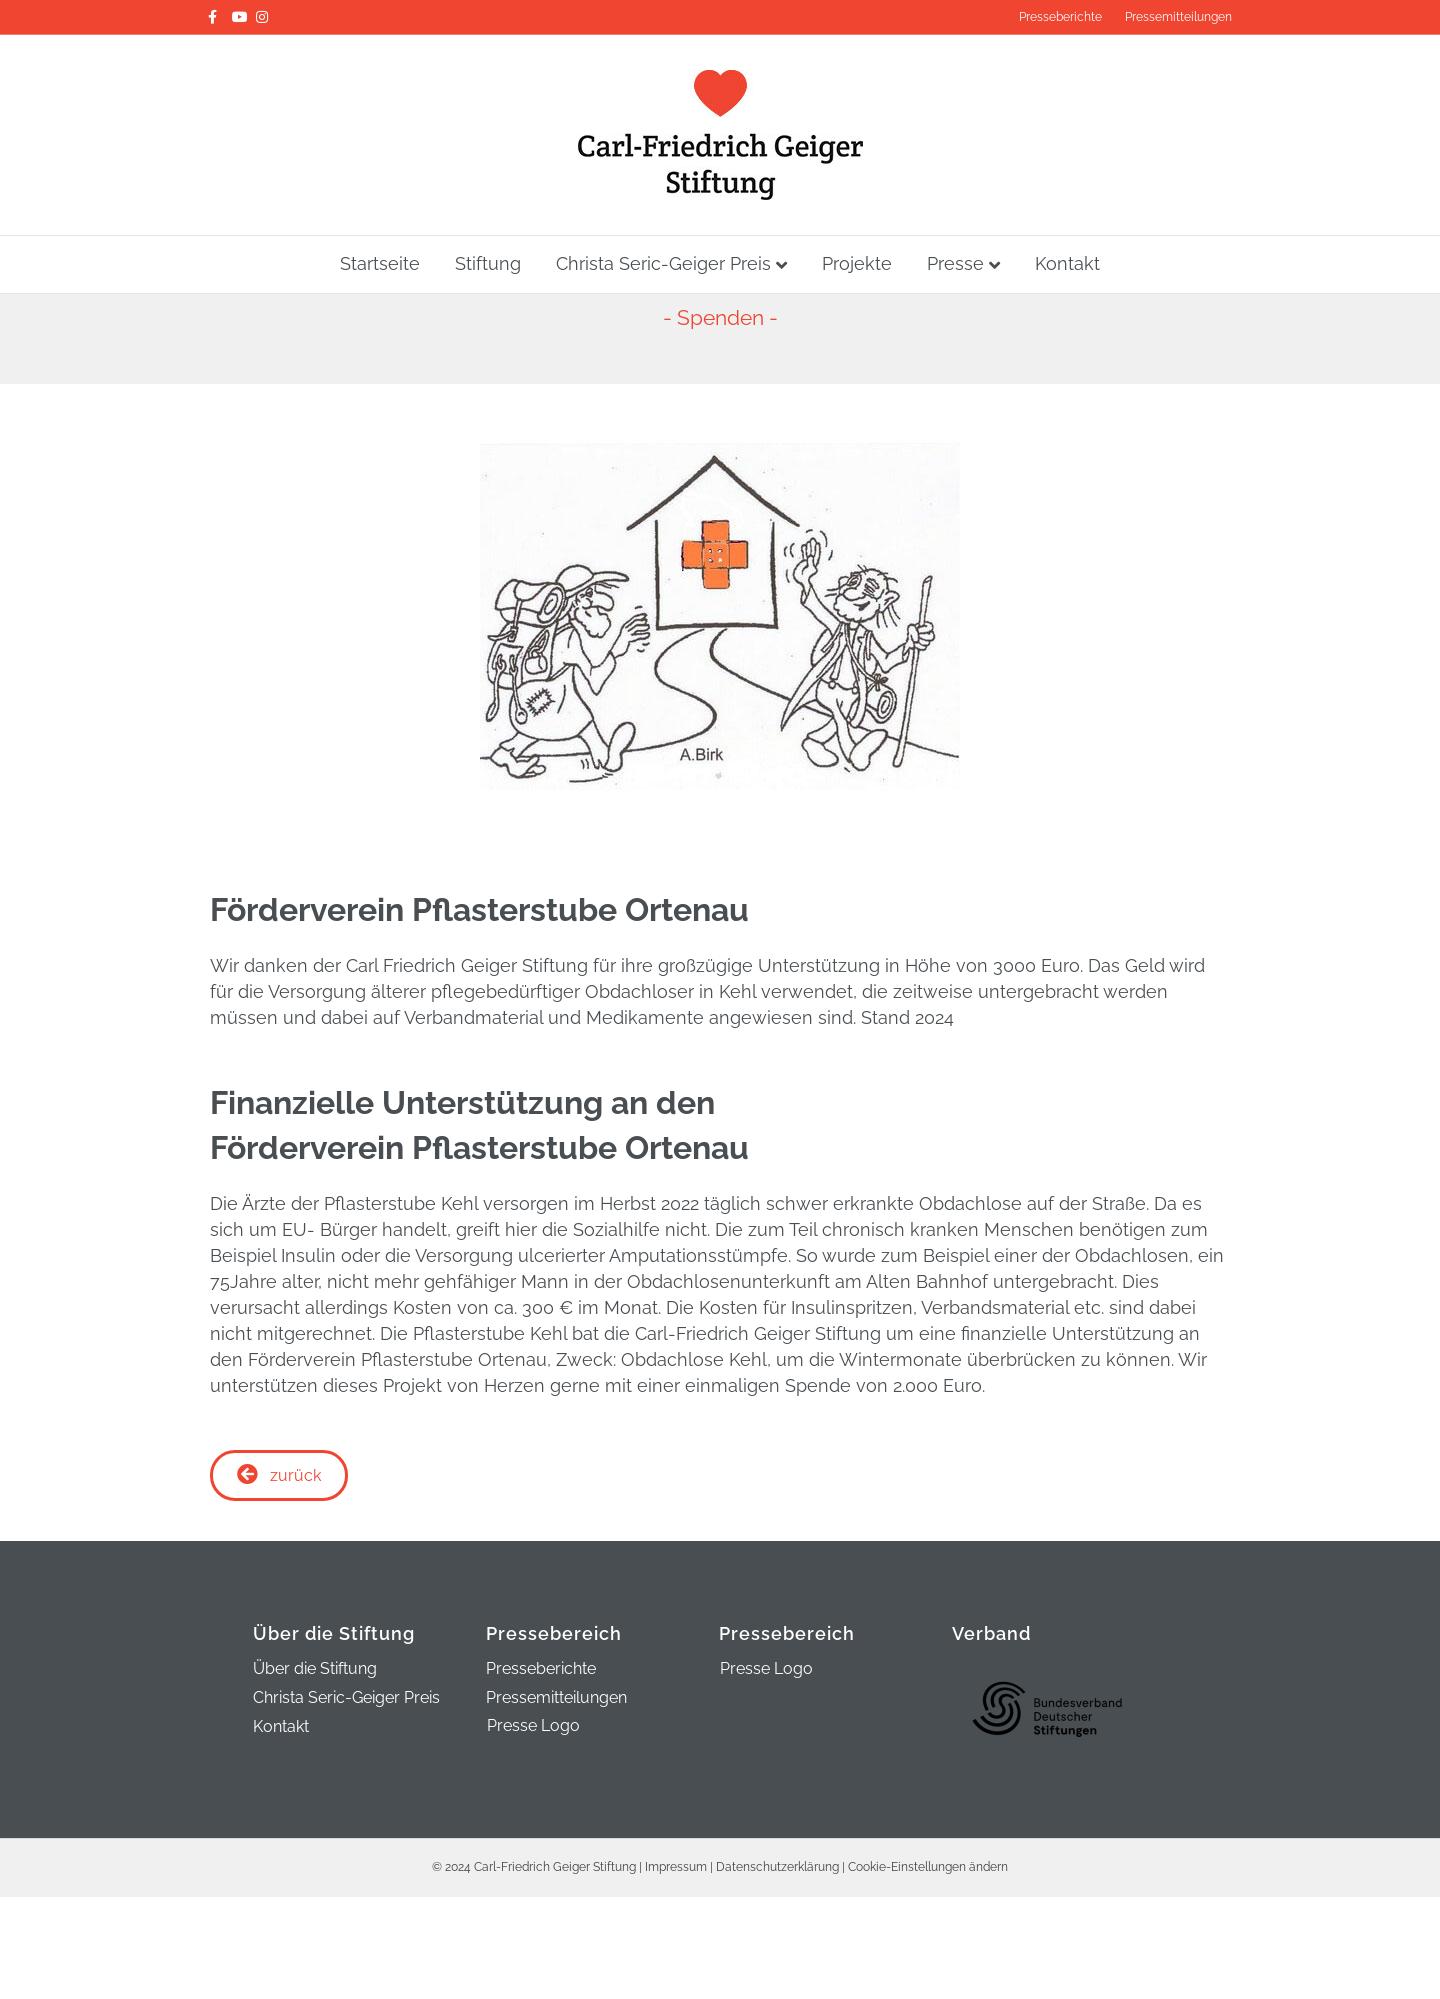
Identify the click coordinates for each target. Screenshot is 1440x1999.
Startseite (380, 263)
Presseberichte (1060, 17)
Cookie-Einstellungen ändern (928, 1867)
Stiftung (488, 263)
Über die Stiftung (315, 1669)
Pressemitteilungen (1178, 17)
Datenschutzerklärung (777, 1867)
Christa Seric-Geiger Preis (663, 263)
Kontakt (1067, 263)
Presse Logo (533, 1725)
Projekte (857, 263)
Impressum (676, 1867)
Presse (955, 263)
